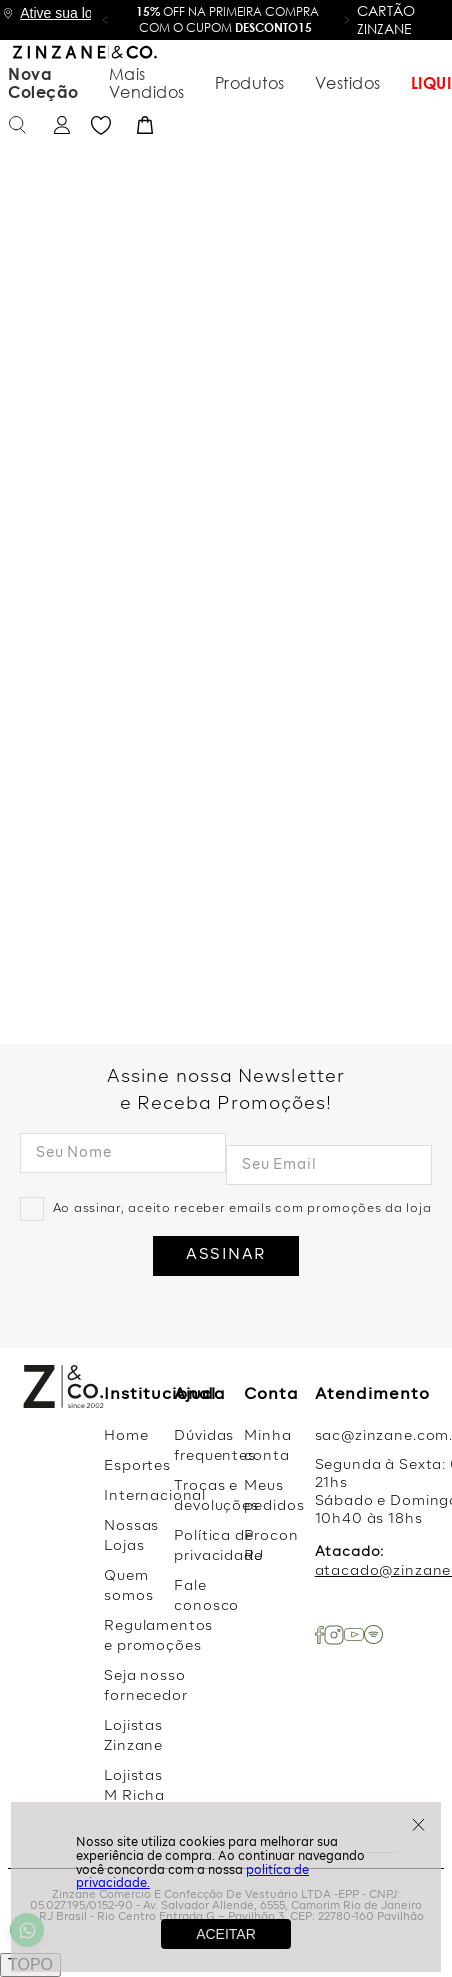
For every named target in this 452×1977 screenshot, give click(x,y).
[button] (105, 20)
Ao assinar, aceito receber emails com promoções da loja (242, 1209)
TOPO (30, 1964)
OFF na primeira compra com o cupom (227, 19)
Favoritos (387, 73)
